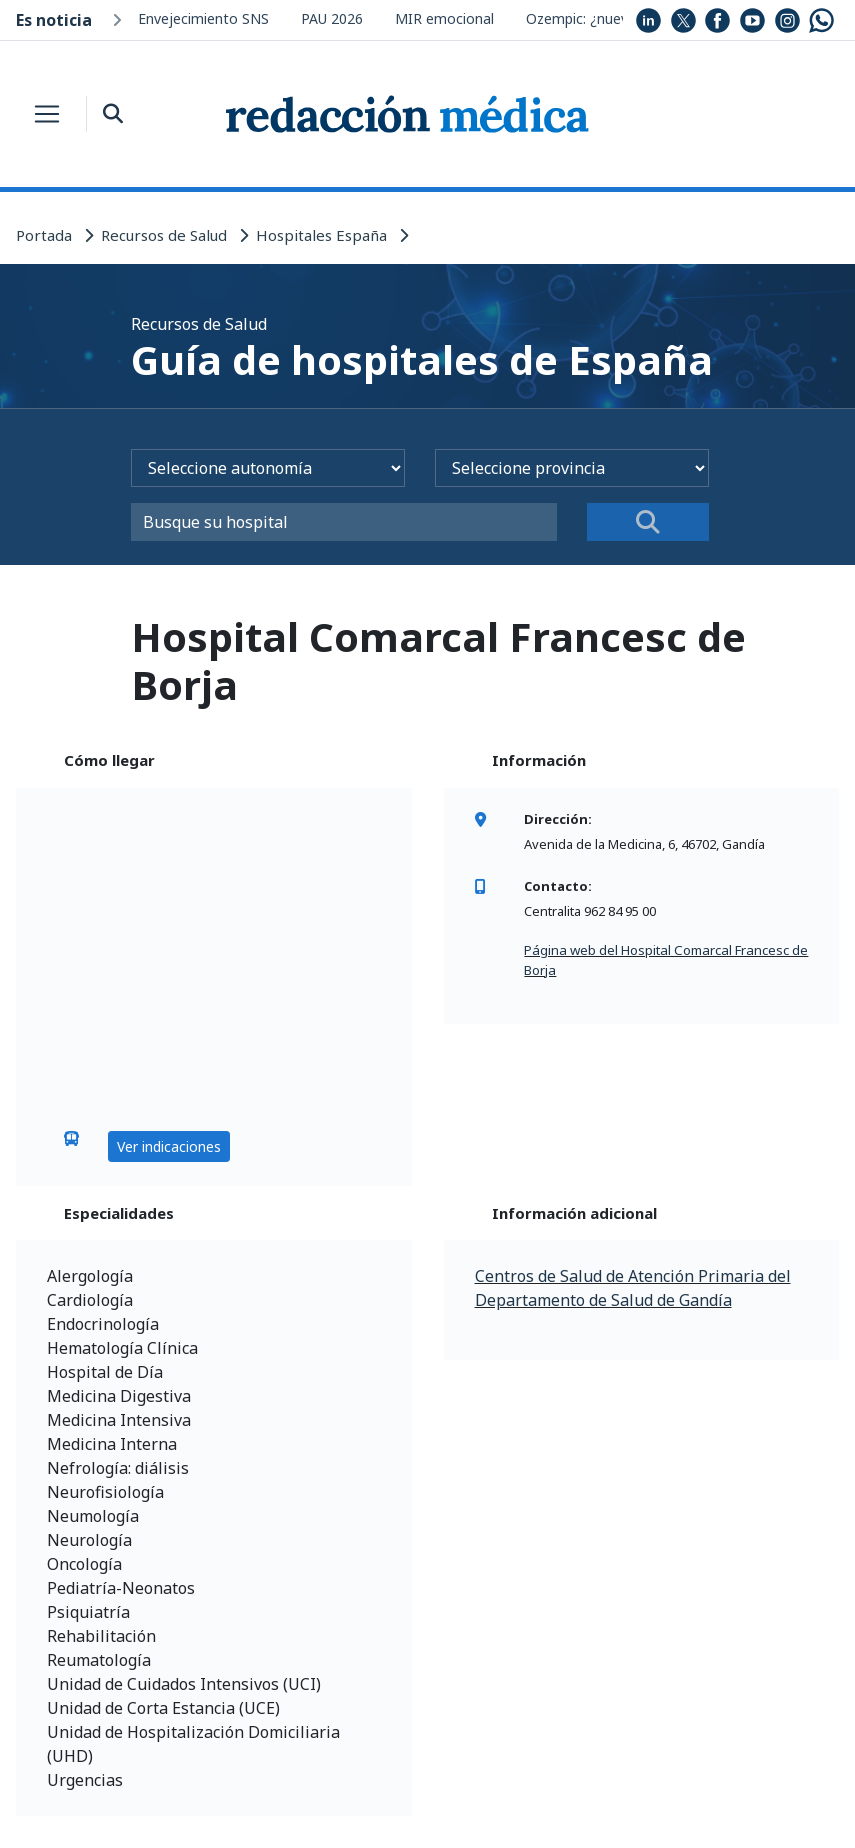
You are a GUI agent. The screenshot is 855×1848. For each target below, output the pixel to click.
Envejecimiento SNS (203, 18)
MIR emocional (444, 18)
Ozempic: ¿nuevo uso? (599, 18)
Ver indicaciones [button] (169, 1146)
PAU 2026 (332, 18)
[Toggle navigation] (47, 114)
